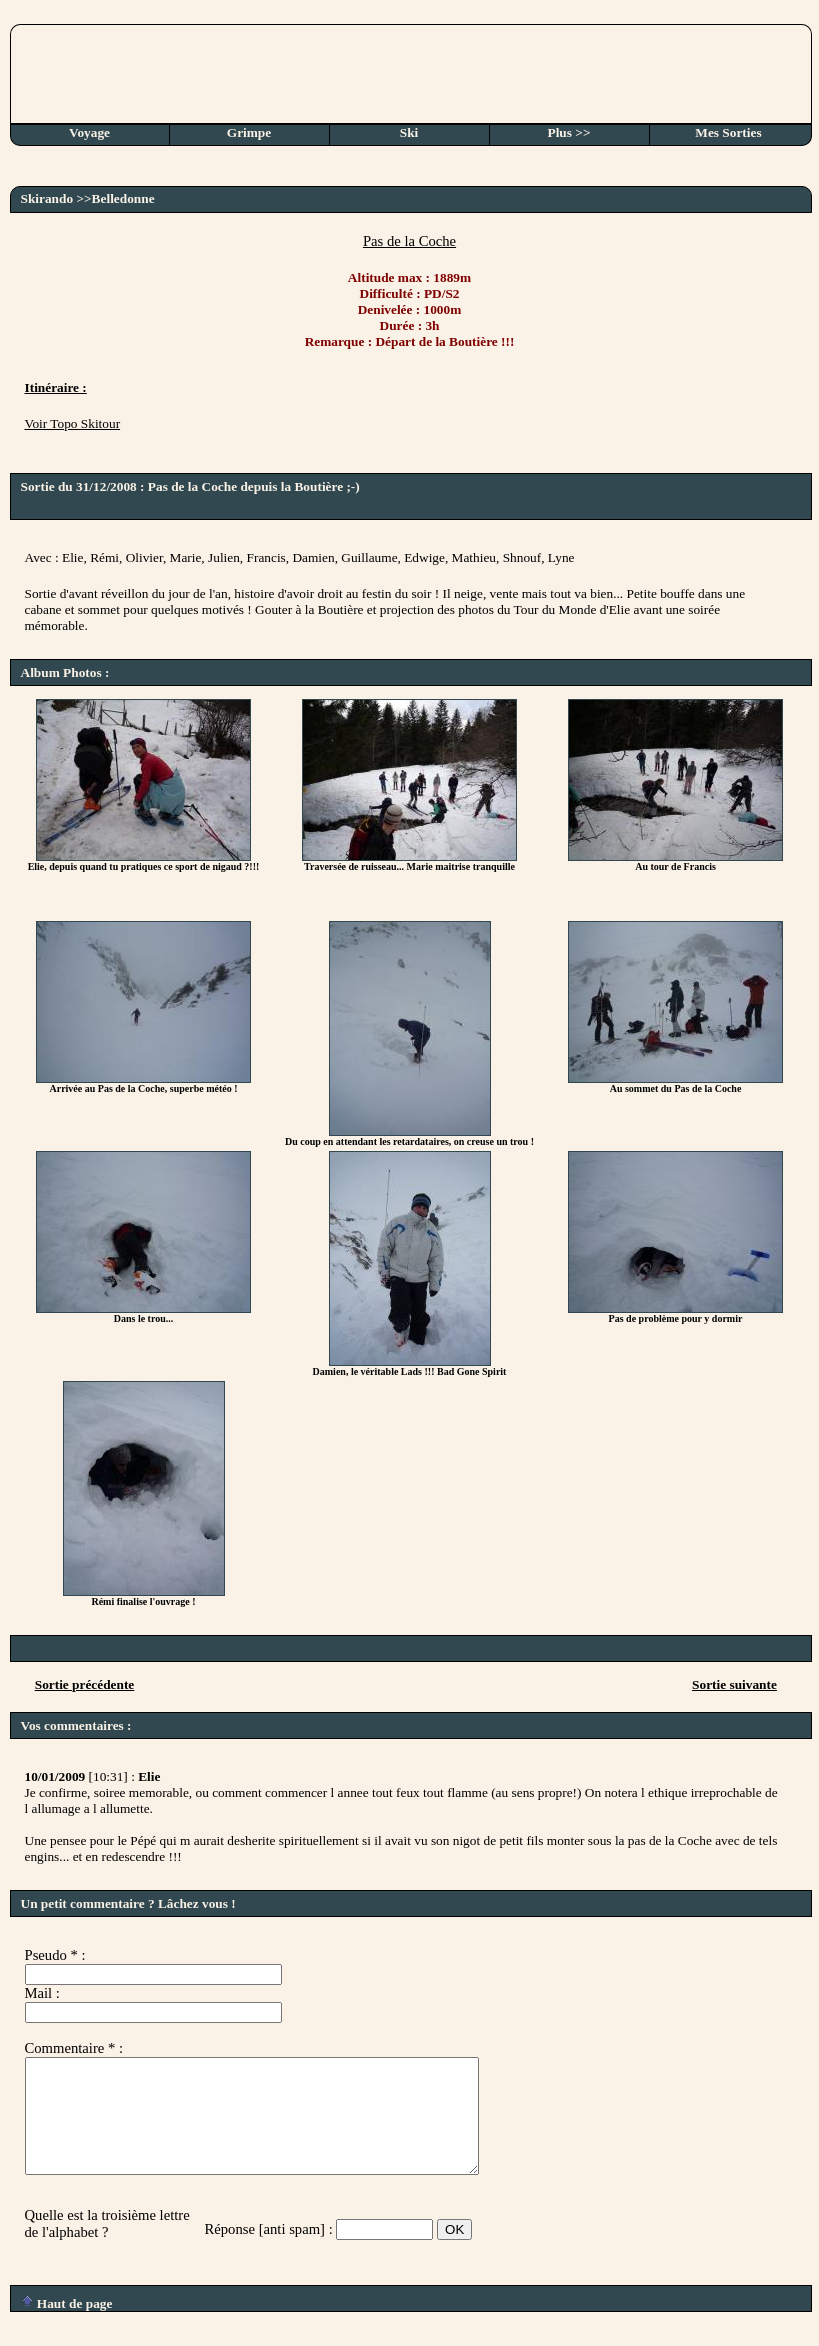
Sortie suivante (734, 1684)
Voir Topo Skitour (73, 423)
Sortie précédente (85, 1684)
